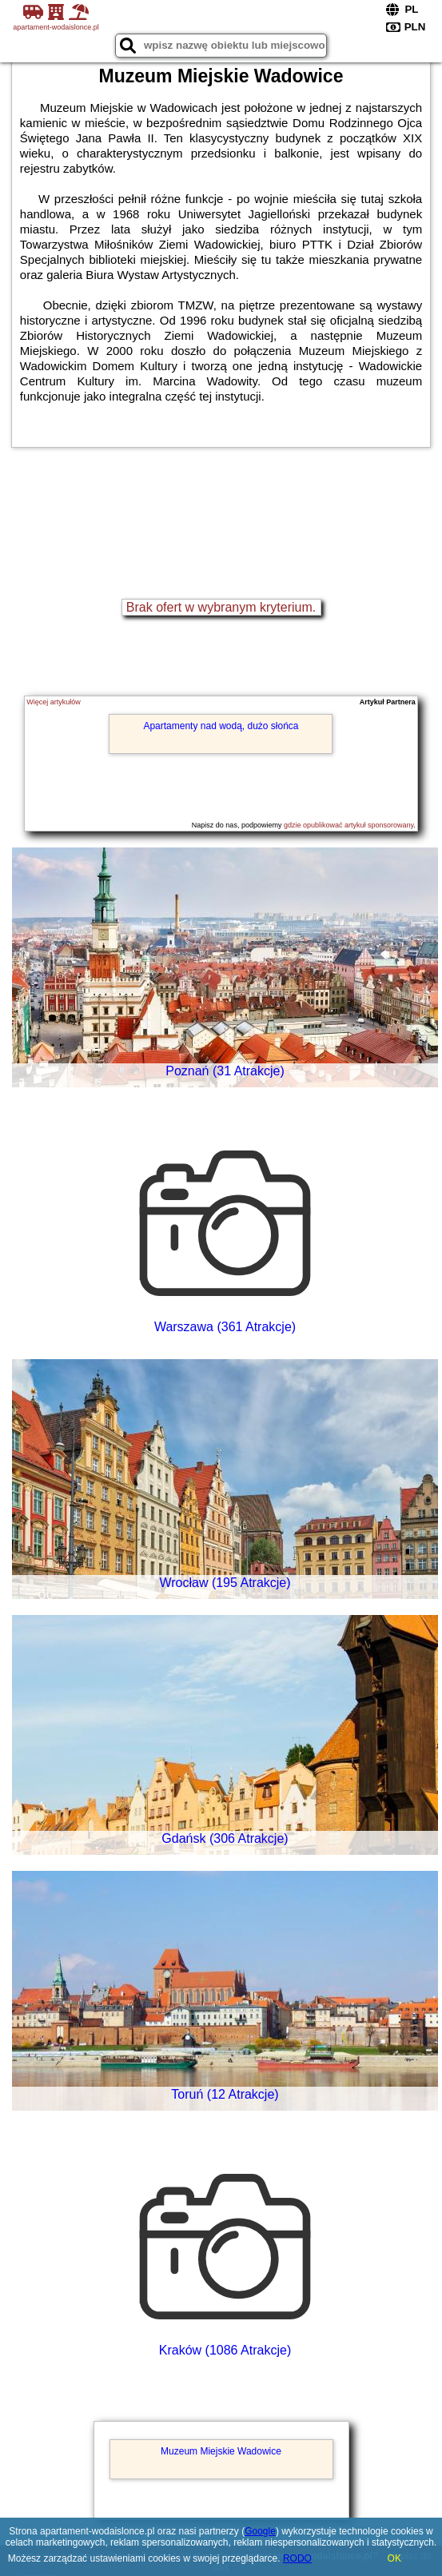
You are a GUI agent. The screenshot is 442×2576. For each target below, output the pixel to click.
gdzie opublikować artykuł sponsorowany (348, 825)
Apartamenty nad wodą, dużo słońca (220, 726)
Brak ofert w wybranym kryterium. (221, 607)
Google (260, 2531)
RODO (297, 2558)
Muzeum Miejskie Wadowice (221, 2451)
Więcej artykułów (53, 702)
